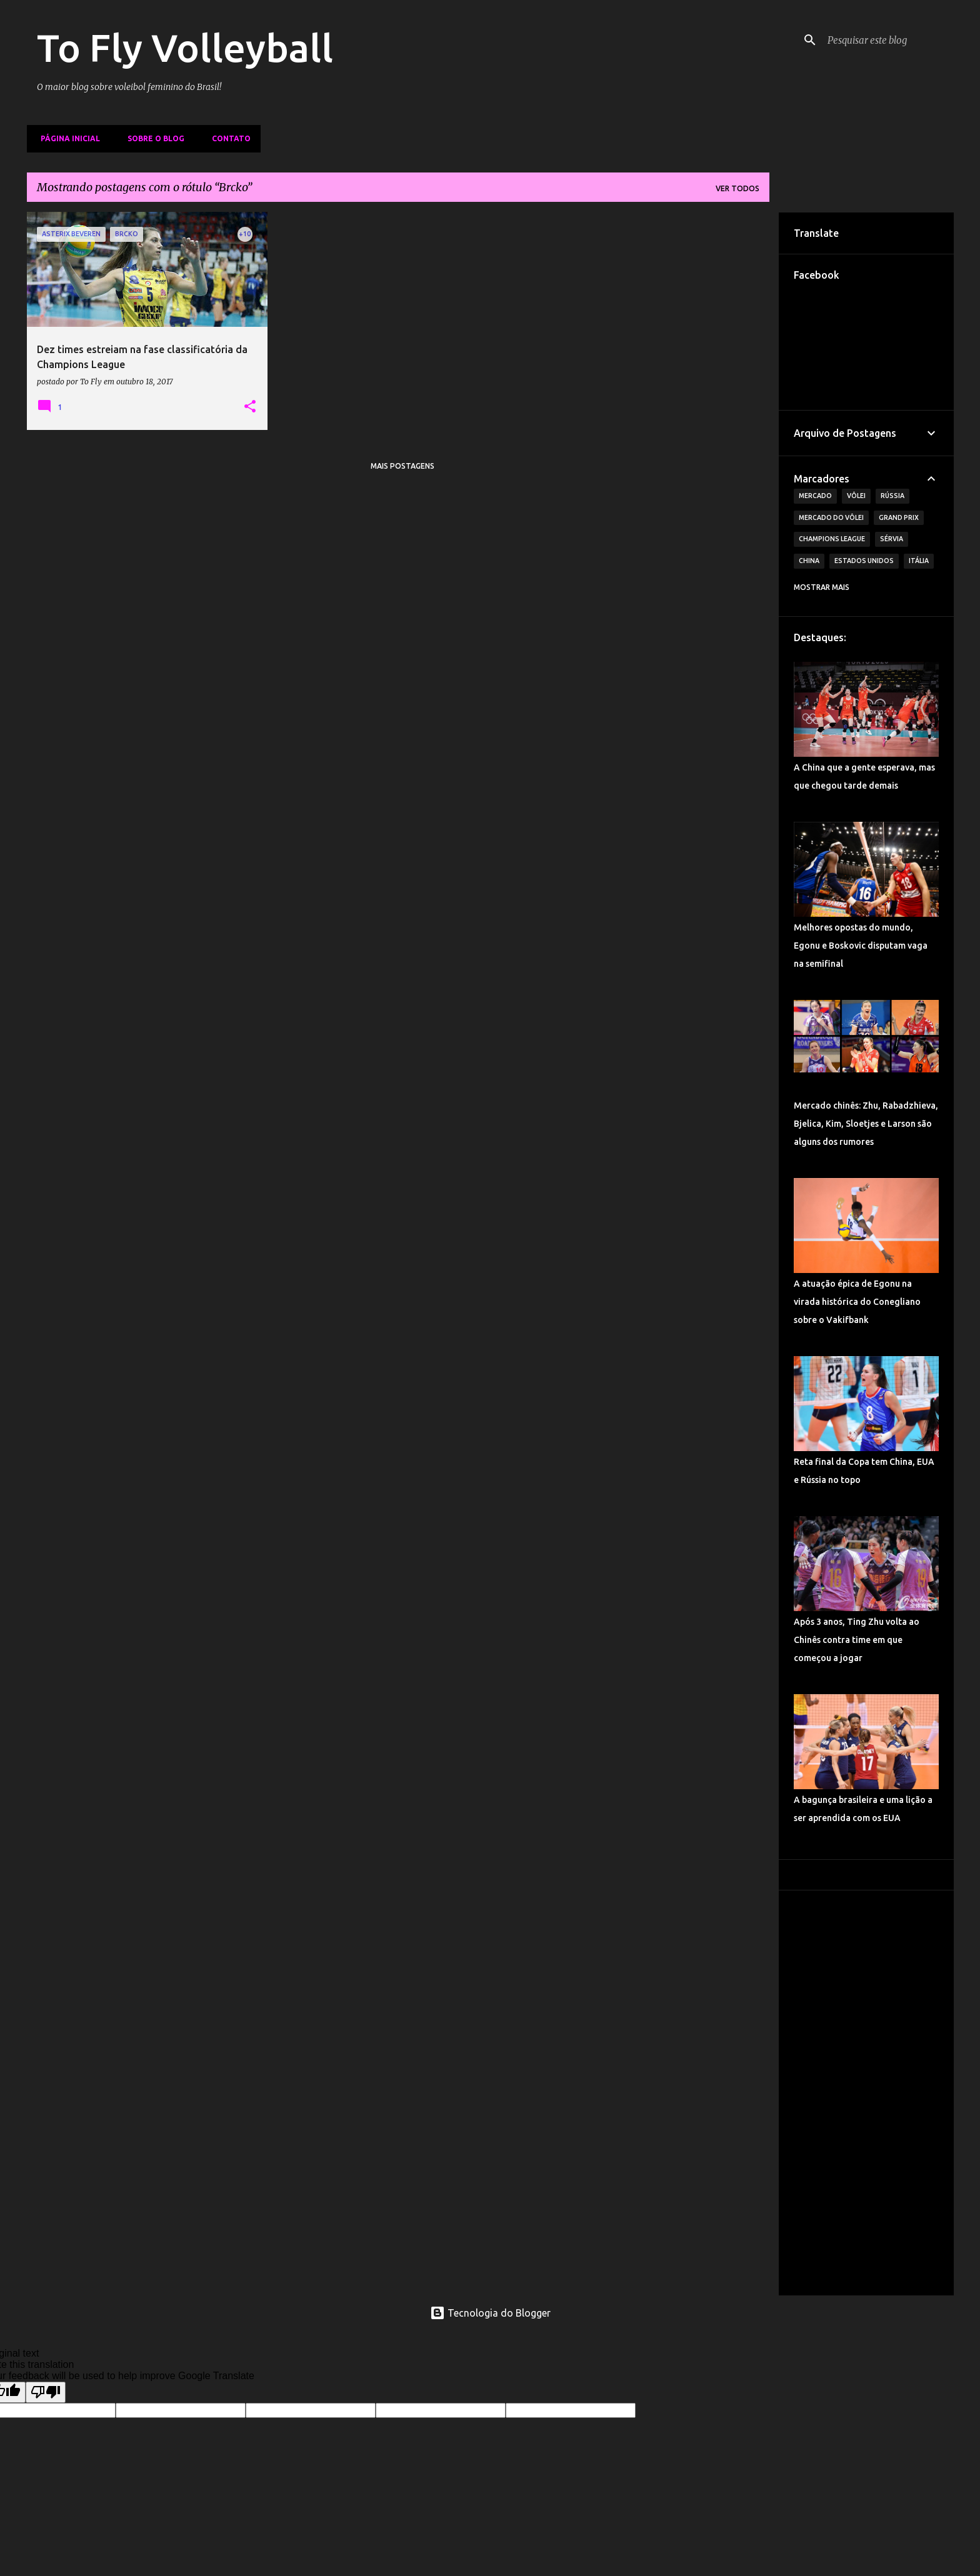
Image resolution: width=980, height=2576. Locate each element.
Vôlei (856, 495)
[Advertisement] (866, 2092)
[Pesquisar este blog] (888, 40)
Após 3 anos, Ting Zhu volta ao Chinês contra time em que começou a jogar (856, 1640)
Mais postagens (402, 466)
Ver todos (737, 188)
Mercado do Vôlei (831, 517)
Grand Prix (899, 517)
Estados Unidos (864, 560)
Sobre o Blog (152, 138)
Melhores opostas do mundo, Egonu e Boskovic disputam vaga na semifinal (861, 945)
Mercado (815, 495)
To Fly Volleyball (185, 47)
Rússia (892, 495)
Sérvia (891, 538)
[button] (250, 407)
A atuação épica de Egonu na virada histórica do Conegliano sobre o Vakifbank (857, 1302)
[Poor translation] (46, 2392)
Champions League (832, 538)
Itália (919, 560)
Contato (227, 138)
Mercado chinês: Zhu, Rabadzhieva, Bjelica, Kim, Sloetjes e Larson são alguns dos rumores (866, 1124)
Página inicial (66, 138)
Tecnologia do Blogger (490, 2313)
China (809, 560)
